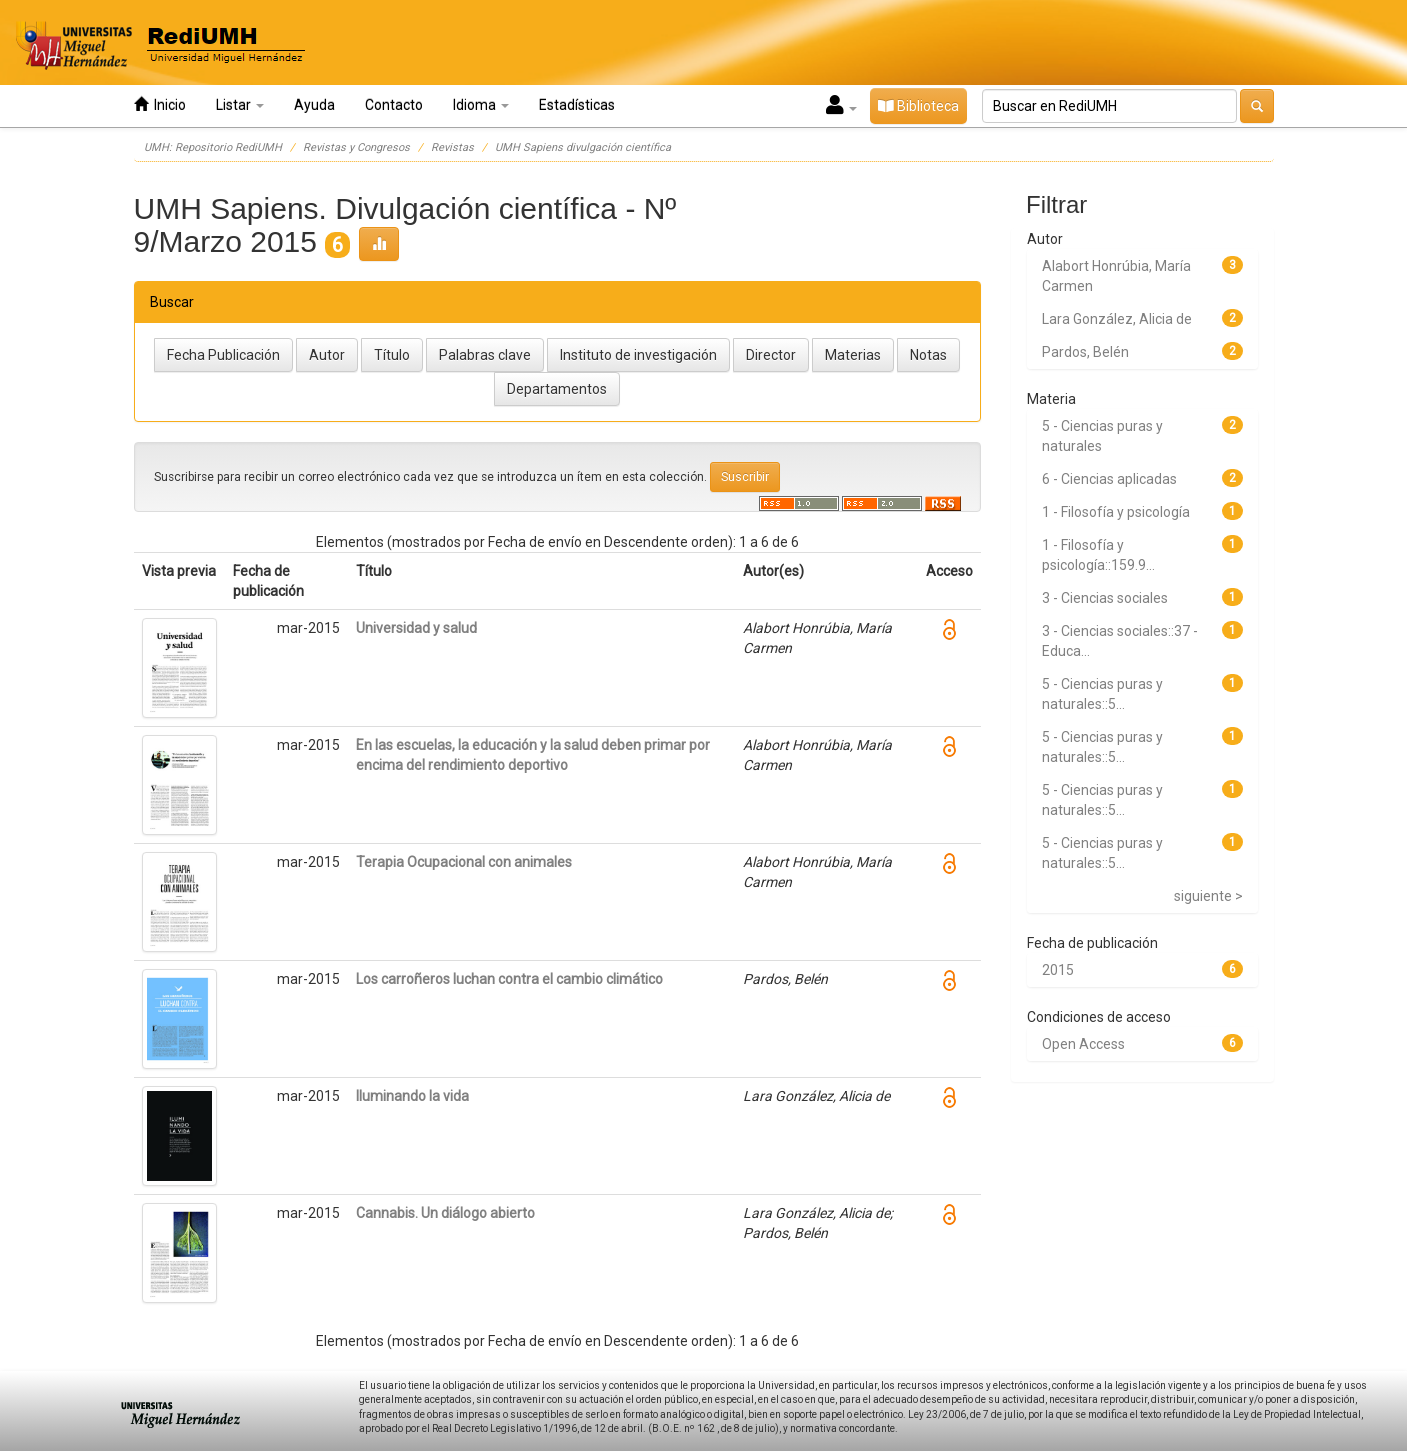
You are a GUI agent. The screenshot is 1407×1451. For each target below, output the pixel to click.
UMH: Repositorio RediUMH (213, 147)
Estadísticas (577, 105)
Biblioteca (918, 106)
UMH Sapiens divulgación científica (583, 147)
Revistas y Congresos (356, 147)
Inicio (160, 104)
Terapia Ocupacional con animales (464, 862)
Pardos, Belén (1085, 352)
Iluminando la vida (412, 1096)
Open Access (1083, 1044)
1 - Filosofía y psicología (1116, 512)
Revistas (452, 147)
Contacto (394, 105)
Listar (240, 105)
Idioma (481, 105)
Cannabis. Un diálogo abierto (445, 1213)
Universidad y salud (416, 628)
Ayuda (314, 105)
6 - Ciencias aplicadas (1109, 479)
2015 (1058, 970)
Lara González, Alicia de (1117, 319)
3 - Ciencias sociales (1105, 598)
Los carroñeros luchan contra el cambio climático (509, 979)
